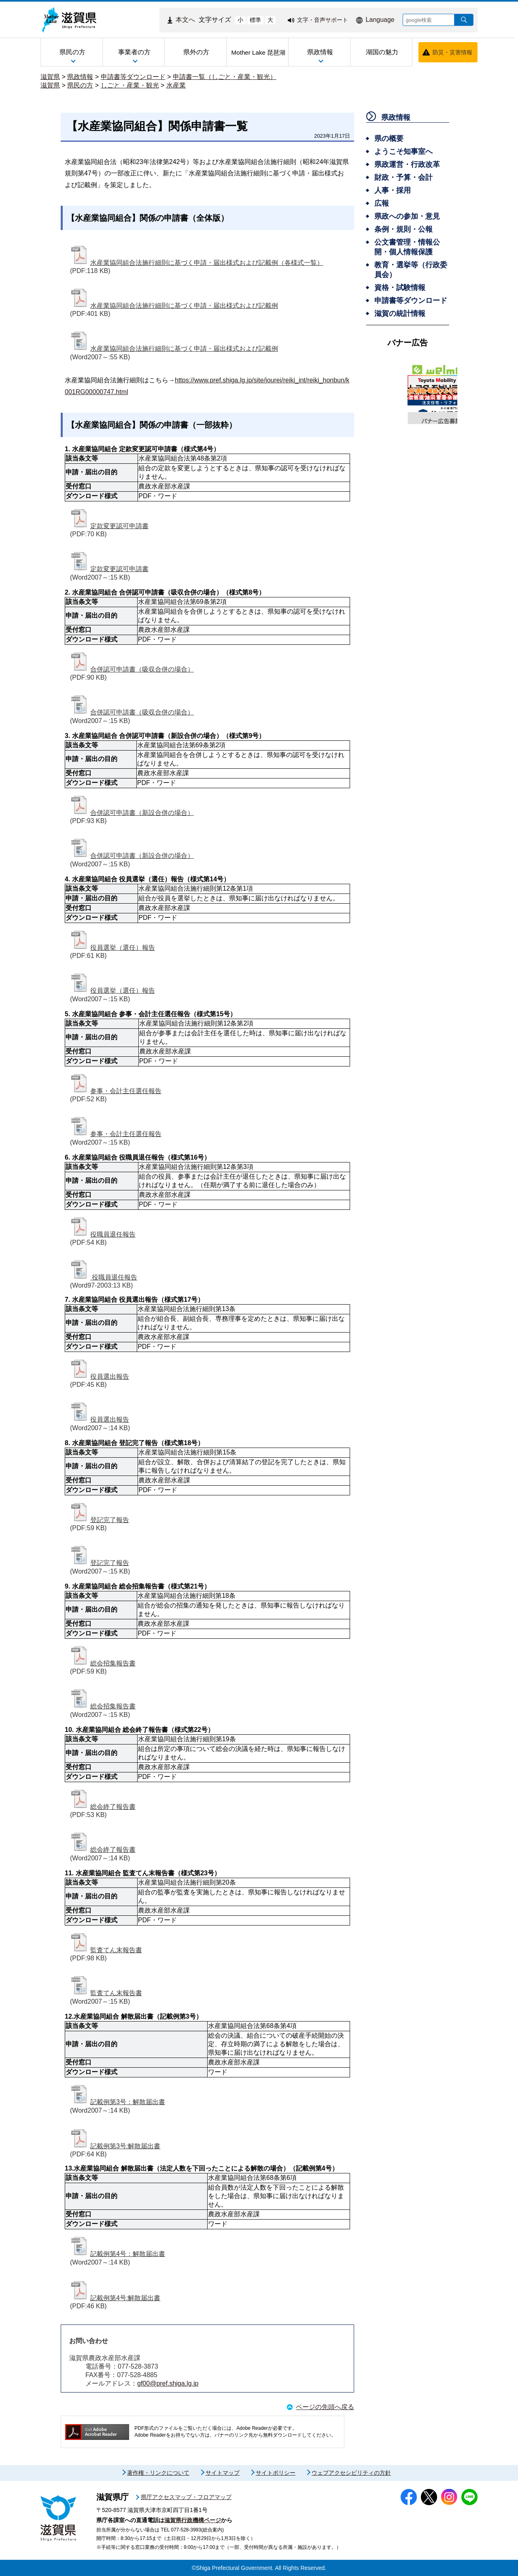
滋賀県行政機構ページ (192, 2520)
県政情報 (80, 76)
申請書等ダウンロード (133, 76)
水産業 (176, 85)
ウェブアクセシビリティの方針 (351, 2472)
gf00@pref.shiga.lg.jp (167, 2383)
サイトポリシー (275, 2472)
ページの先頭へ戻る (325, 2406)
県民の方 (80, 85)
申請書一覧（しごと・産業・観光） (224, 76)
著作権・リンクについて (158, 2472)
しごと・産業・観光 (130, 85)
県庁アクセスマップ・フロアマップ (186, 2497)
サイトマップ (223, 2472)
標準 (255, 20)
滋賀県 (50, 76)
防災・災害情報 (452, 52)
